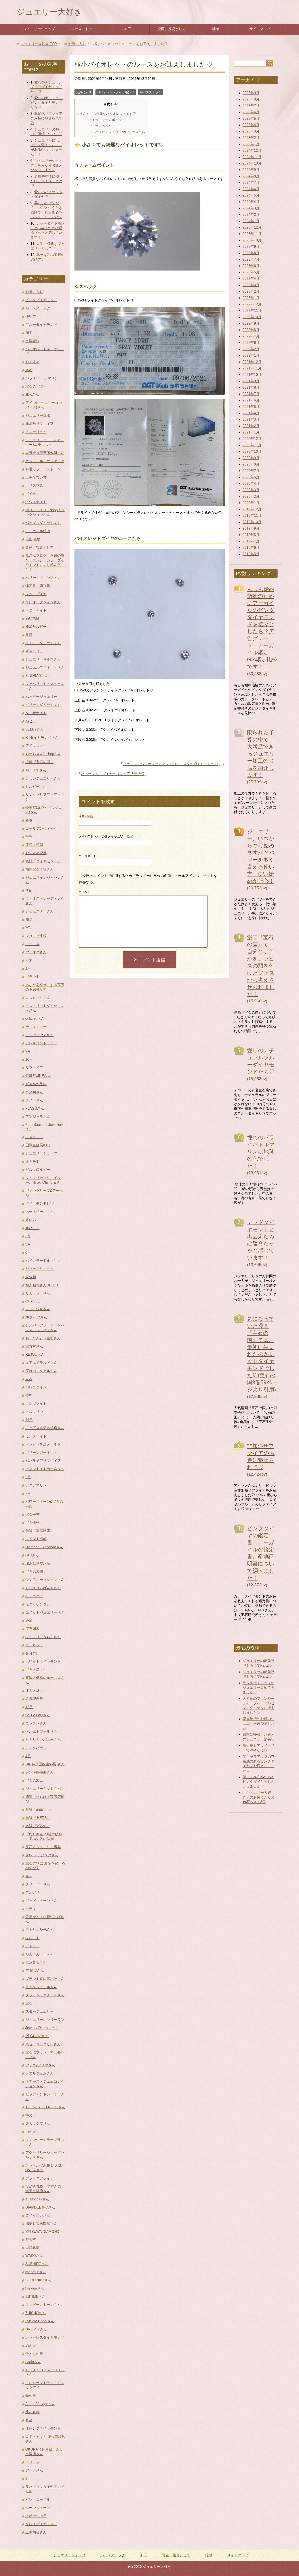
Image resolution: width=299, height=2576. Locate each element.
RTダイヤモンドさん (41, 737)
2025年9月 (251, 93)
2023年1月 (251, 298)
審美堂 (30, 2239)
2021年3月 (251, 419)
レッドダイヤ (36, 594)
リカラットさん (37, 1293)
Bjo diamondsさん (39, 1772)
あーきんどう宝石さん (43, 1338)
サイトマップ (259, 29)
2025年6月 (251, 112)
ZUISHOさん (35, 2313)
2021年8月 (251, 387)
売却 (28, 1876)
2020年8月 (251, 464)
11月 (29, 1420)
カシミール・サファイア (44, 461)
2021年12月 (252, 362)
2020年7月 (251, 471)
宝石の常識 (34, 1571)
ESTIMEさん (35, 2296)
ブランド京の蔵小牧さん (44, 1979)
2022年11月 (252, 310)
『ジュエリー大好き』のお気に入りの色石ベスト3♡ (258, 1797)
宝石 (28, 2003)
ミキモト (32, 1161)
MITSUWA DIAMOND (42, 2231)
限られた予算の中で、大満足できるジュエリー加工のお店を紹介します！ (261, 753)
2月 (28, 1477)
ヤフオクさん (36, 952)
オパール (32, 1228)
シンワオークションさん (44, 1580)
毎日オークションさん (43, 602)
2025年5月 (251, 118)
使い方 (30, 316)
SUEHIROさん (37, 2264)
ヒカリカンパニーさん (43, 1739)
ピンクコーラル (37, 2499)
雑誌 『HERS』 (37, 1818)
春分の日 (32, 1653)
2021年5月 (251, 407)
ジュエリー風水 (37, 415)
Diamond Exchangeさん (44, 1547)
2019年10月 (252, 522)
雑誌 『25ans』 (37, 1826)
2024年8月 (251, 176)
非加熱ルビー (36, 626)
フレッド (32, 1938)
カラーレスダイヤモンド (44, 2337)
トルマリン (34, 1412)
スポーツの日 (36, 2516)
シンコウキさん (37, 1309)
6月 (28, 1252)
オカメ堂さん (36, 1690)
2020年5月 (251, 477)
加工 (127, 29)
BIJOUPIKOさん (38, 2280)
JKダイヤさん (36, 1317)
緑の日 (30, 2345)
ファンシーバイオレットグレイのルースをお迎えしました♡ (170, 764)
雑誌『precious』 (39, 1809)
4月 (28, 1756)
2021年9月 (251, 381)
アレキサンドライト (41, 1043)
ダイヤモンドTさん (40, 1203)
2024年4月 (251, 202)
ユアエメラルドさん (41, 1363)
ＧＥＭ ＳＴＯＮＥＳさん (45, 2107)
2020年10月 (252, 451)
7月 (28, 1493)
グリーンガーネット (41, 1452)
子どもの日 (34, 2354)
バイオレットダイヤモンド (115, 92)
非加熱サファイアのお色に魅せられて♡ (46, 118)
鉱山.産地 (32, 539)
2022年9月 (251, 323)
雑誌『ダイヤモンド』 (43, 861)
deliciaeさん (34, 1018)
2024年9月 (251, 170)
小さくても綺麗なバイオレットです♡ (106, 113)
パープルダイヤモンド (43, 523)
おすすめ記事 (36, 853)
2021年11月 (252, 368)
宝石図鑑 (32, 1629)
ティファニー (36, 1027)
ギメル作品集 (36, 1084)
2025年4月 (251, 125)
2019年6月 (251, 547)
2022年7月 (251, 336)
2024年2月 (251, 214)
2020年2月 (251, 496)
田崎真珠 (32, 2247)
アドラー (32, 1946)
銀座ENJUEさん (38, 1076)
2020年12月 (252, 439)
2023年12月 (252, 227)
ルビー (30, 721)
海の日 (30, 2115)
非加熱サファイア (39, 424)
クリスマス (34, 485)
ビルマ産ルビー (37, 1170)
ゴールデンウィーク (41, 828)
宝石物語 (32, 1522)
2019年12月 (252, 509)
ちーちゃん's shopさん (43, 754)
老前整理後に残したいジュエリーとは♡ (46, 180)
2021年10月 (252, 375)
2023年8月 (251, 253)
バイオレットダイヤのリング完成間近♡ (113, 774)
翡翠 (28, 919)
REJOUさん (34, 1354)
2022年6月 (251, 342)
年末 (28, 960)
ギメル (30, 494)
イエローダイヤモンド (43, 643)
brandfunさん (35, 2272)
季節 (28, 890)
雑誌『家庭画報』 (39, 1531)
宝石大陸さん (36, 1669)
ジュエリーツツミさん (43, 1789)
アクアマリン (36, 1485)
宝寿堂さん (34, 1346)
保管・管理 (34, 845)
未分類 (30, 1277)
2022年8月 (251, 330)
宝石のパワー (36, 386)
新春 (28, 820)
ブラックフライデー (41, 2178)
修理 (28, 1395)
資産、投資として (171, 29)
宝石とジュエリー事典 (43, 1847)
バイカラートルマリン (43, 1260)
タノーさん (34, 1100)
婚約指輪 (32, 618)
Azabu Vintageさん (40, 2404)
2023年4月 (251, 278)
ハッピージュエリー (41, 696)
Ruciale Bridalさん (39, 2321)
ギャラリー (34, 651)
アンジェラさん (37, 1117)
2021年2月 (251, 426)
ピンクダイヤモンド (41, 300)
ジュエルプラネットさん (44, 667)
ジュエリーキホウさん (43, 659)
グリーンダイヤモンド (43, 705)
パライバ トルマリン (41, 378)
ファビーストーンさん (43, 2305)
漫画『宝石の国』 (39, 762)
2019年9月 (251, 528)
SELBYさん (34, 729)
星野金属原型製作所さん (44, 453)
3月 (28, 1236)
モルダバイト (36, 1436)
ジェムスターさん (39, 911)
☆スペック (99, 126)
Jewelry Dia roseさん (42, 2028)
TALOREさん (35, 770)
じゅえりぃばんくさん (43, 1588)
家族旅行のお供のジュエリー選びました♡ (258, 1723)
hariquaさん (34, 2288)
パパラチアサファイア (43, 1461)
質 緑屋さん (34, 1970)
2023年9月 (251, 246)
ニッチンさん (36, 1723)
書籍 (28, 635)
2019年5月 (251, 554)
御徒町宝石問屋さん (41, 2224)
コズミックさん (37, 997)
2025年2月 (251, 138)
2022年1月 (251, 355)
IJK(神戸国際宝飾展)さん (45, 1764)
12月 (29, 1707)
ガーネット (34, 1645)
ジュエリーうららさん (43, 1637)
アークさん (34, 2470)
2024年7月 (251, 182)
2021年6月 (251, 400)
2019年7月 (251, 541)
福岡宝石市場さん (39, 869)
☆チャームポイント (106, 120)
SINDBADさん (36, 676)
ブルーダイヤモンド (41, 324)
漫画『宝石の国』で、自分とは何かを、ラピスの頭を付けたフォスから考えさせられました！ (261, 965)
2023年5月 (251, 272)
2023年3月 (251, 285)
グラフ (30, 1909)
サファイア (34, 1067)
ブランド (32, 977)
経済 (28, 1620)
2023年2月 (251, 291)
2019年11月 (252, 515)
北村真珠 (32, 2412)
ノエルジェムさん (39, 2073)
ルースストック (83, 29)
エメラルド (34, 1137)
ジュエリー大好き (49, 11)
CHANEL (32, 1301)
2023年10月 (252, 240)
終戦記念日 (34, 1699)
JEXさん (32, 394)
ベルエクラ (34, 1596)
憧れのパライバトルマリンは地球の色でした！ (261, 1151)
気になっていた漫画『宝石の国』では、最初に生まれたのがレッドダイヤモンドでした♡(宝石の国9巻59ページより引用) (262, 1354)
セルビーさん (36, 786)
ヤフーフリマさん (39, 1269)
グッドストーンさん (41, 1900)
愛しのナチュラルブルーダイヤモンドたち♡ (46, 86)
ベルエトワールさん (41, 1731)
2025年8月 (251, 99)
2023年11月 (252, 234)
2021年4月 (251, 413)
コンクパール (36, 1748)
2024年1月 (251, 221)
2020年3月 (251, 490)
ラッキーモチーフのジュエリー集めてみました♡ (258, 1687)
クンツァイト (36, 1403)
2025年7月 (251, 106)
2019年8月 (251, 535)
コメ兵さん (34, 1092)
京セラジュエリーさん (43, 2044)
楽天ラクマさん (37, 2123)
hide (115, 104)
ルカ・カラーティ (39, 1954)
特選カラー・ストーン (43, 469)
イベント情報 (36, 1539)
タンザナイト (36, 713)
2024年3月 (251, 208)
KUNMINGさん (37, 2199)
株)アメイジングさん (41, 1855)
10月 (29, 1059)
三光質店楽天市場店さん (44, 1428)
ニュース (32, 944)
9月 (28, 1051)
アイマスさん (36, 746)
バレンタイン (36, 1387)
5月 (28, 1244)
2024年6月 (251, 189)
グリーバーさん (37, 1884)
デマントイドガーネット (44, 1469)
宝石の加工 (34, 1780)
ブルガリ (32, 1892)
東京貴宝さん (36, 1962)
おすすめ (32, 362)
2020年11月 (252, 445)
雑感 (215, 29)
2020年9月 (251, 458)
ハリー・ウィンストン (43, 577)
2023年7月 (251, 259)
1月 (28, 968)
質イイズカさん (37, 2215)
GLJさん (32, 1555)
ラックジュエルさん (41, 1987)
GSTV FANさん (37, 1715)
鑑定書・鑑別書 (37, 586)
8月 (28, 2478)
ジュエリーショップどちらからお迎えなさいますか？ (46, 165)
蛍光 (28, 836)
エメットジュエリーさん (44, 1612)
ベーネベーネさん (39, 1211)
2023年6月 (251, 266)
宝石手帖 (32, 1514)
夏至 (28, 2420)
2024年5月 (251, 195)
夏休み (30, 1220)
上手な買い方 (36, 477)
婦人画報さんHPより (42, 1285)
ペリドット (34, 2462)
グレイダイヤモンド (41, 2524)
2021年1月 (251, 432)
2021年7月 (251, 394)
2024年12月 (252, 150)
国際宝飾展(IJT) (37, 1145)
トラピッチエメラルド (43, 1444)
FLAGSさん (34, 1108)
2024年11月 (252, 157)
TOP (39, 44)
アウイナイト (36, 502)
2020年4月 (251, 483)
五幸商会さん (36, 2532)
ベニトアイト (36, 610)
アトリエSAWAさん (41, 1930)
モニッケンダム (37, 1604)
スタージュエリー (39, 2011)
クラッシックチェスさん (44, 1995)
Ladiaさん (33, 2362)
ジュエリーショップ (39, 29)
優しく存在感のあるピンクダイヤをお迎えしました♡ (258, 1781)
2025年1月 (251, 144)
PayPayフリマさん (40, 2065)
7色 (28, 927)
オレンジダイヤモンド (43, 2428)
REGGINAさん (37, 2036)
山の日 (30, 2131)
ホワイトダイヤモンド (43, 1661)
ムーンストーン (37, 2508)
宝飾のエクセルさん (41, 1371)
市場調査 (32, 341)
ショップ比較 (36, 936)
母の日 (30, 2396)
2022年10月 (252, 317)
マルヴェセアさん (39, 1035)
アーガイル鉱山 (37, 531)
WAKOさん (34, 2256)
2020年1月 (251, 503)
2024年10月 (252, 163)
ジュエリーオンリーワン (44, 2019)
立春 (28, 1379)
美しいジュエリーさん (43, 778)
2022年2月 (251, 349)
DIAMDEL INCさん (40, 2207)
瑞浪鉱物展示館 (37, 1563)
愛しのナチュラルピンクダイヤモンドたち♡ (46, 102)
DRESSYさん (36, 2329)
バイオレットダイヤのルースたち (116, 132)
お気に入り (34, 292)
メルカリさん (36, 432)
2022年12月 (252, 304)
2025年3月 (251, 131)
